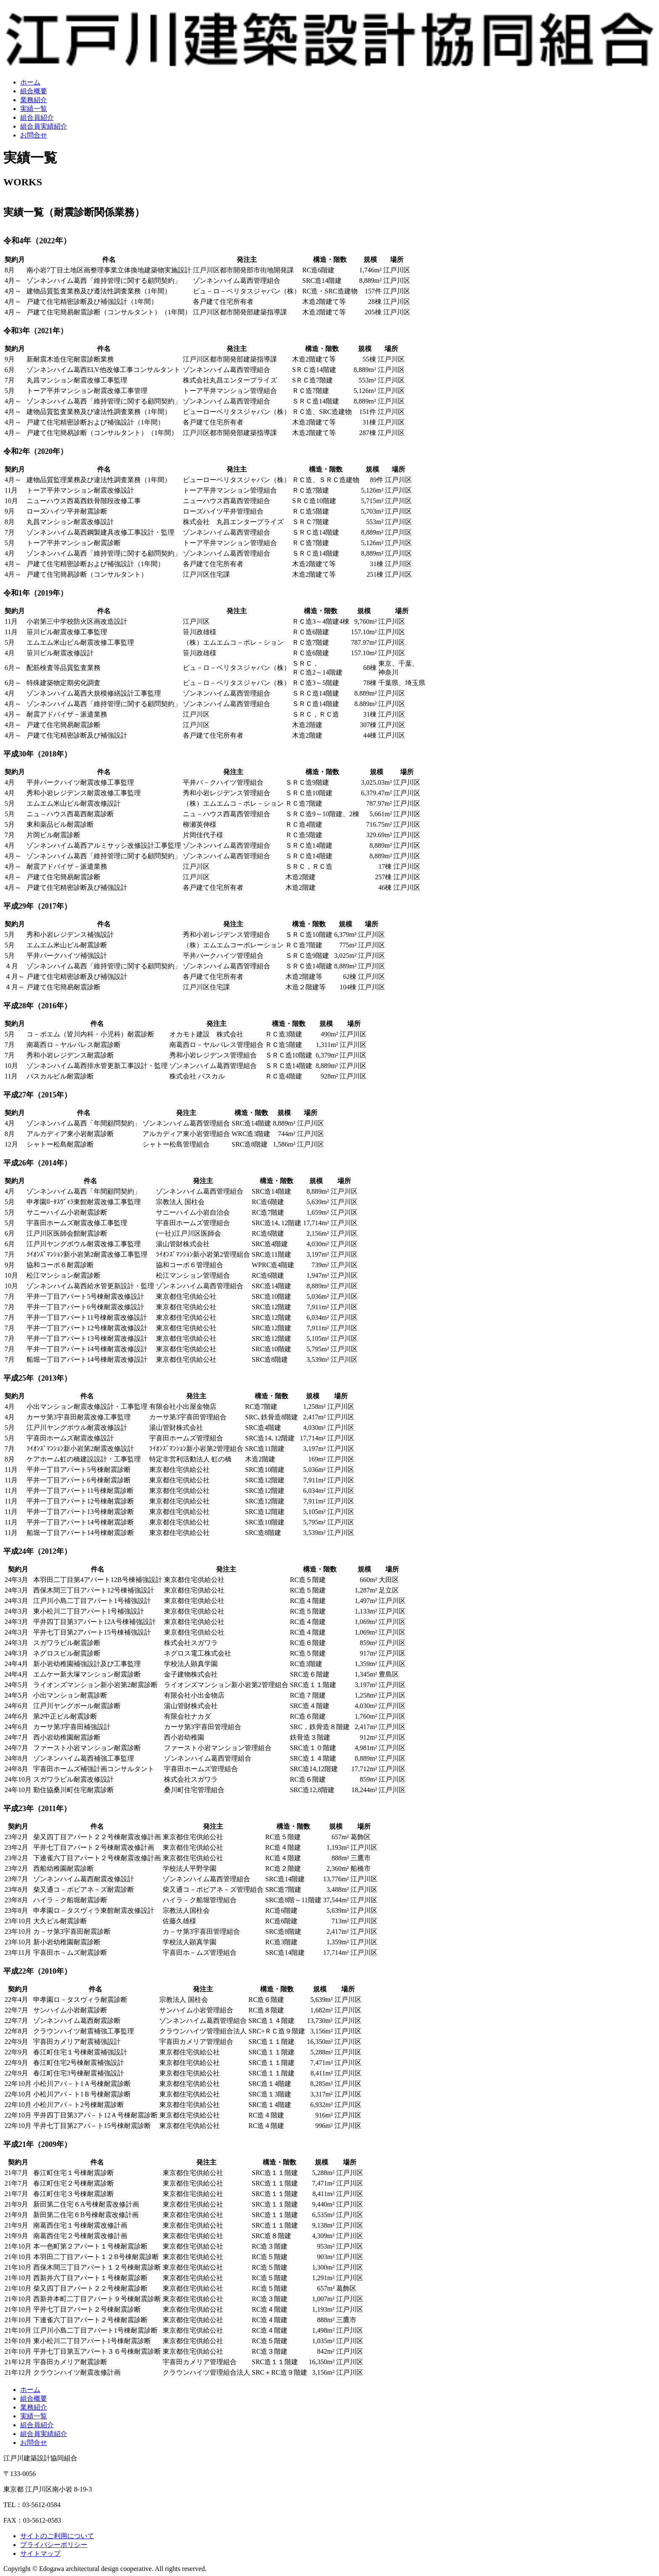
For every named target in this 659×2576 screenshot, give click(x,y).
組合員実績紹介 (43, 126)
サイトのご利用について (57, 2535)
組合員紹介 (37, 117)
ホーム (30, 82)
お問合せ (33, 135)
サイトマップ (40, 2553)
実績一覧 (33, 108)
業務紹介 (33, 99)
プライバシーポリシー (53, 2544)
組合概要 (33, 91)
